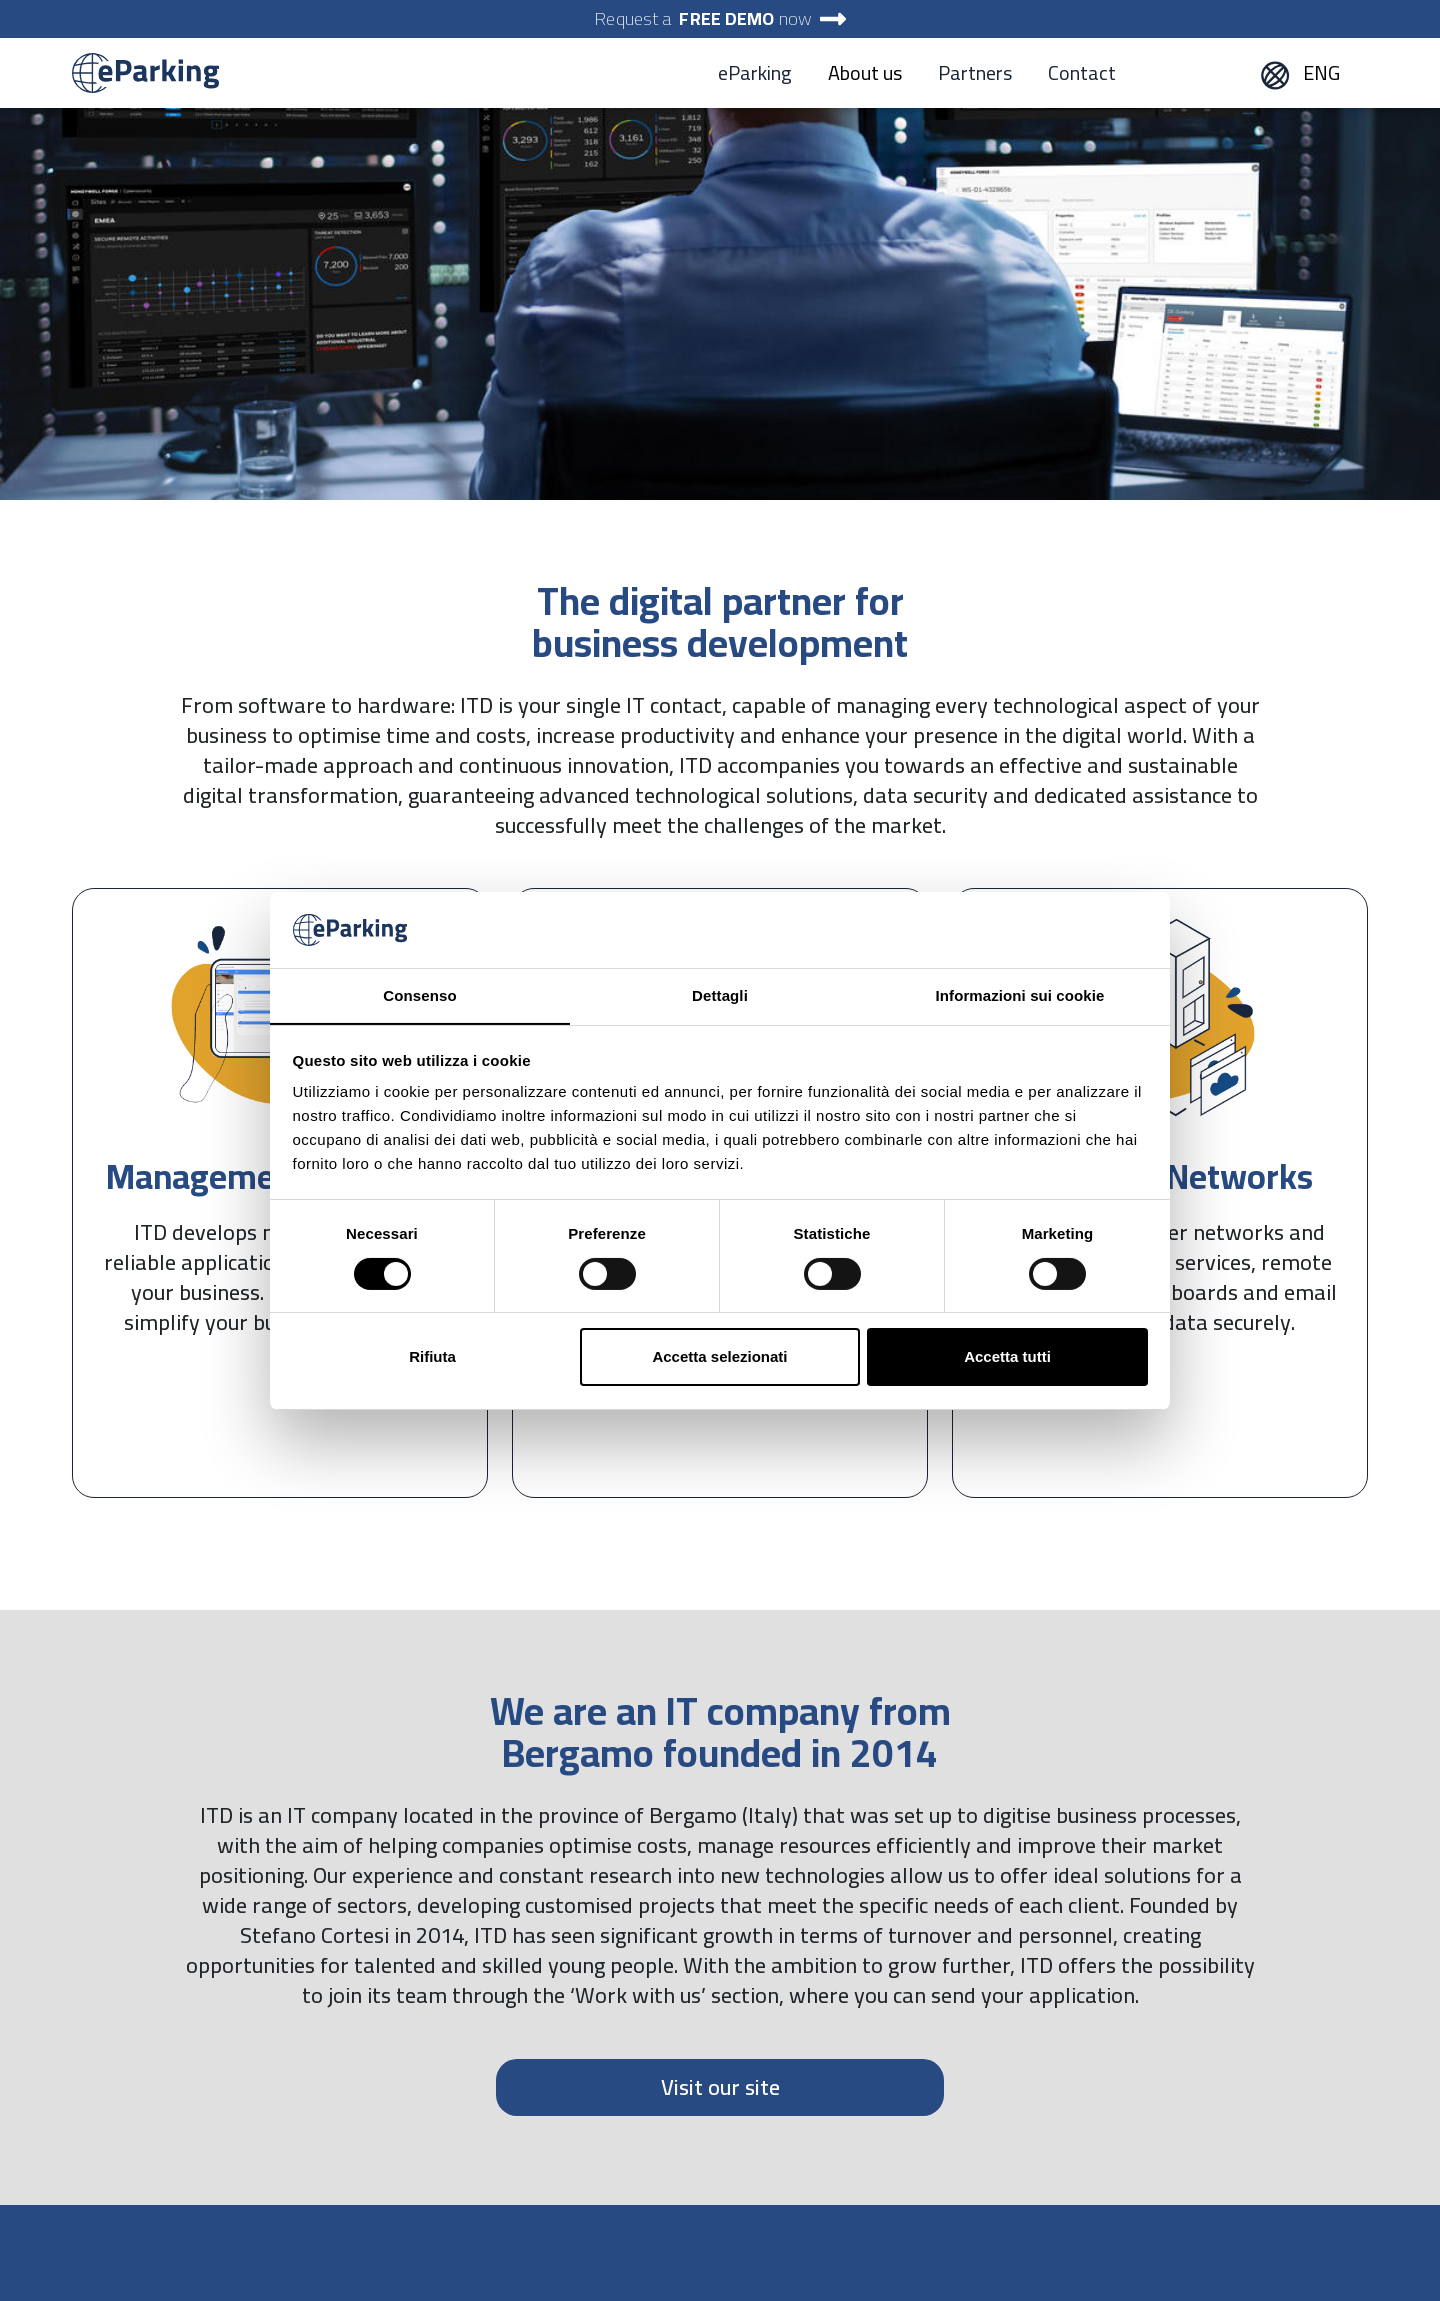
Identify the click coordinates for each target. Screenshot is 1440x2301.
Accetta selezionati (719, 1356)
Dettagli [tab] (720, 995)
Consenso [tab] (419, 995)
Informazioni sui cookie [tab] (1020, 995)
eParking (755, 72)
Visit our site (720, 2087)
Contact (1082, 72)
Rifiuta (432, 1356)
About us (865, 72)
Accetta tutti (1007, 1356)
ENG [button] (1299, 72)
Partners (975, 72)
